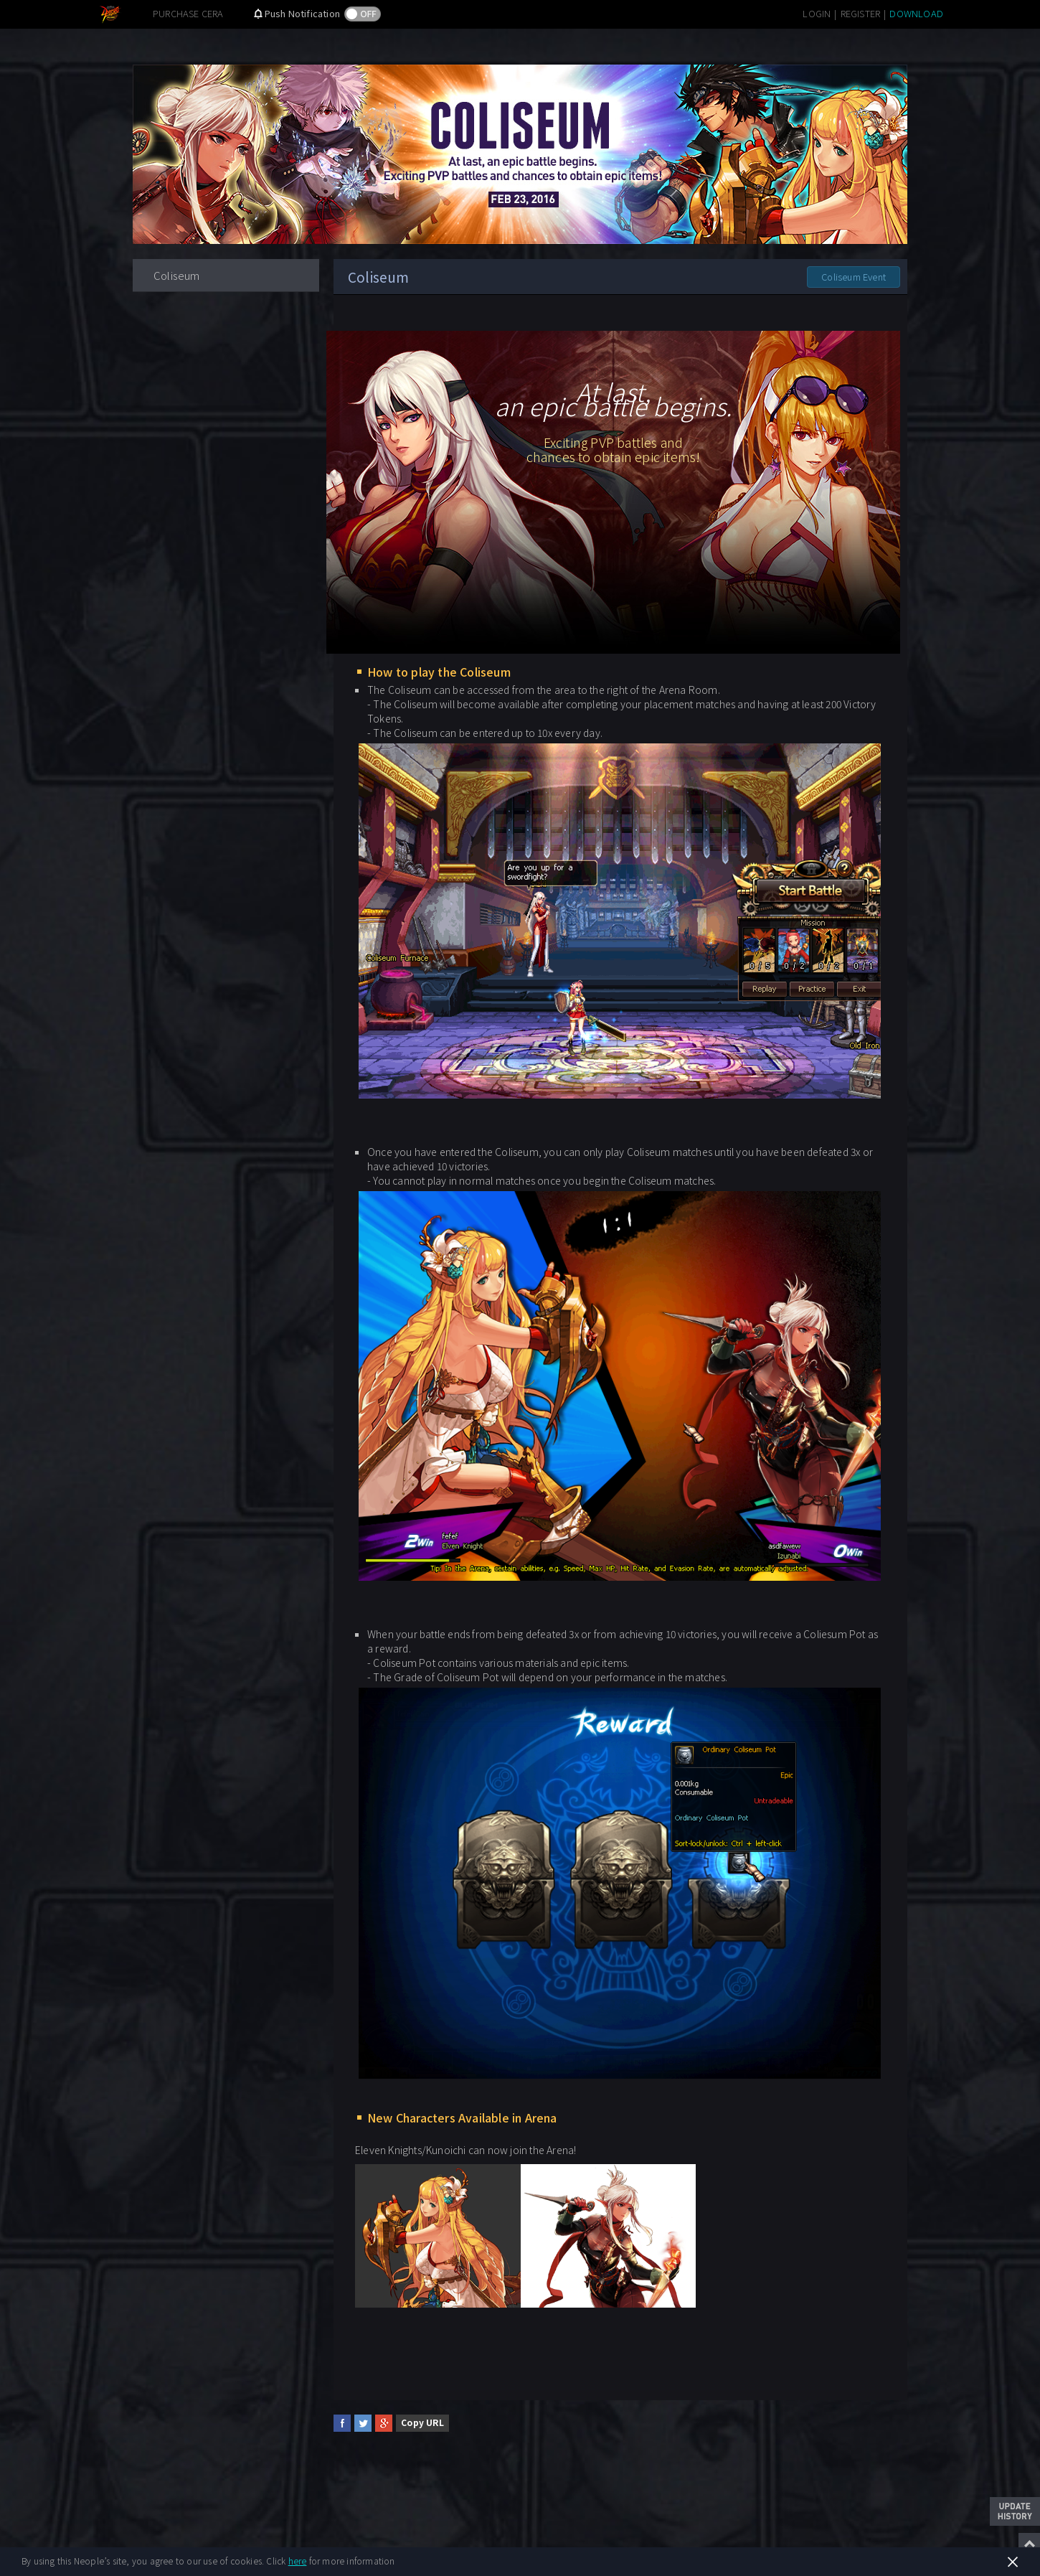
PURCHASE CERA (188, 13)
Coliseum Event (853, 276)
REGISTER (861, 13)
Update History (1015, 2511)
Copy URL (422, 2422)
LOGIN (817, 13)
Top (1029, 2543)
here (297, 2560)
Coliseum (176, 275)
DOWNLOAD (916, 13)
